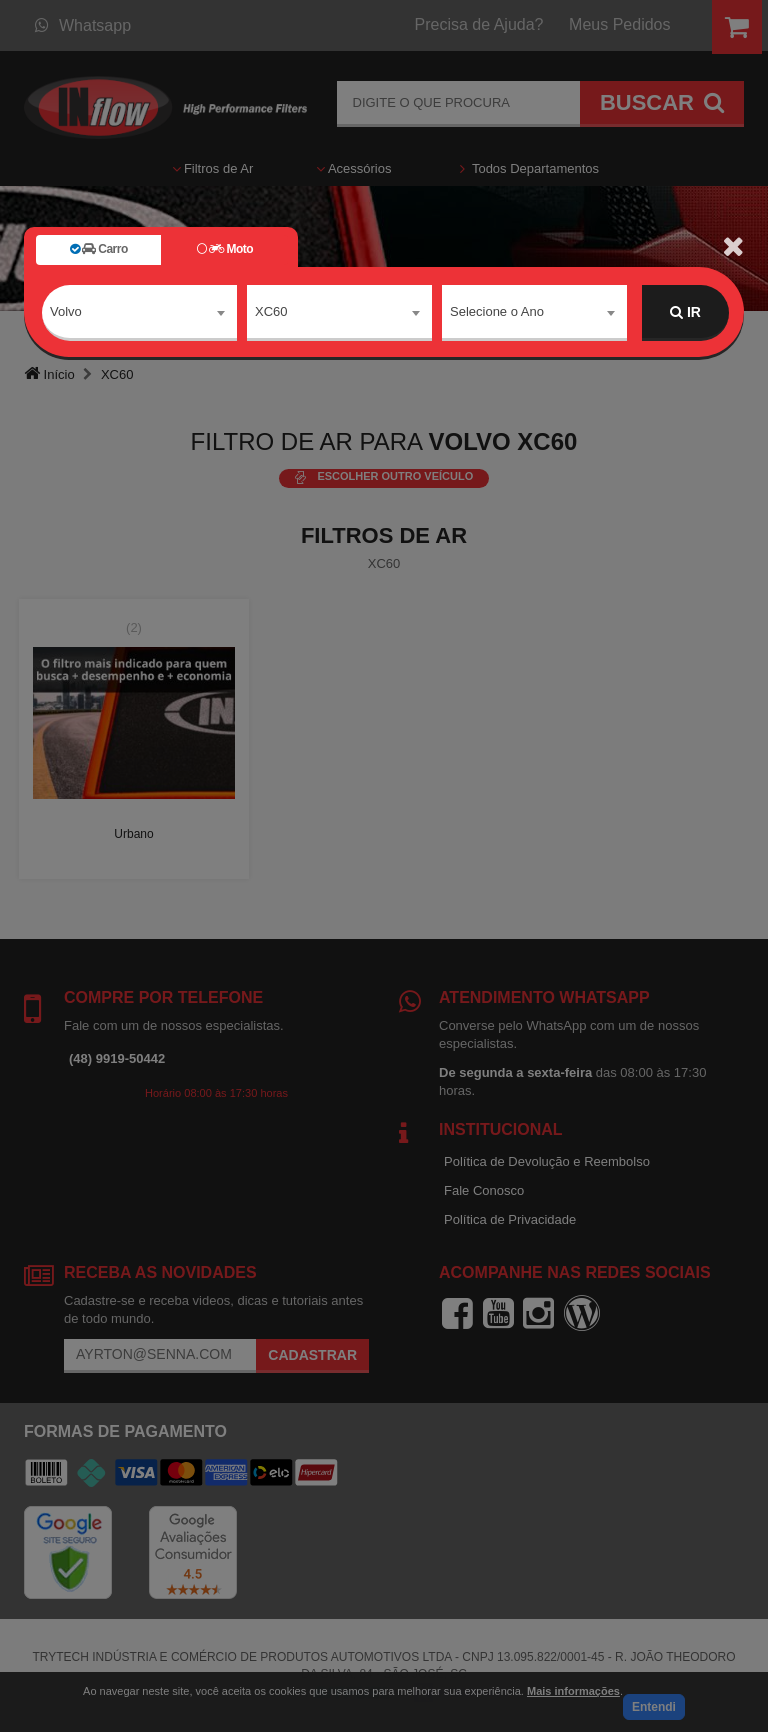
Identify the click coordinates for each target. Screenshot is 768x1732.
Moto (225, 249)
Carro (99, 249)
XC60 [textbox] (271, 311)
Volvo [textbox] (66, 311)
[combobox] (139, 313)
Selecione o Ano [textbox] (497, 311)
